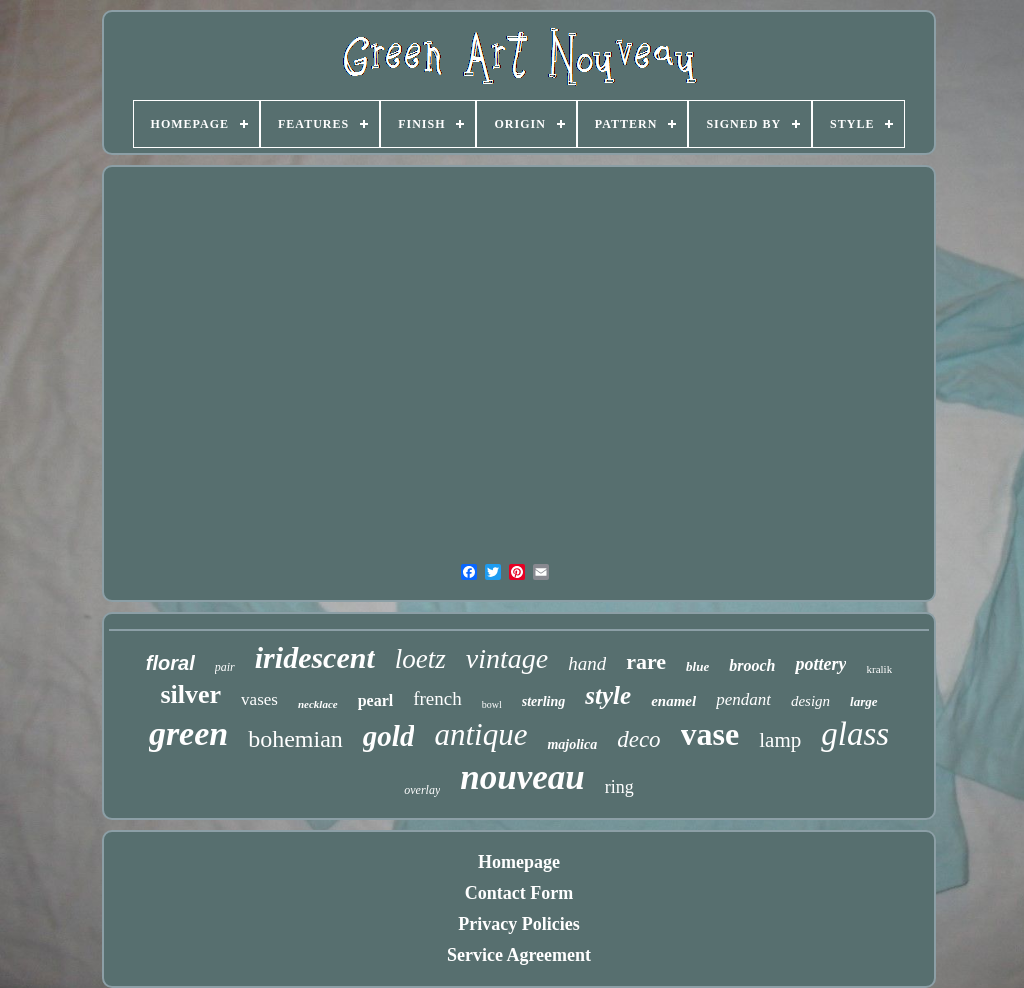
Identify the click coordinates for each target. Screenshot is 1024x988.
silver (190, 694)
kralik (879, 669)
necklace (318, 704)
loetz (420, 659)
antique (480, 734)
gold (389, 736)
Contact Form (519, 893)
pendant (743, 699)
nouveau (522, 777)
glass (855, 734)
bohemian (295, 739)
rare (646, 661)
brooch (752, 665)
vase (710, 734)
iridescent (315, 657)
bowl (492, 704)
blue (697, 666)
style (608, 695)
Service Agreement (519, 955)
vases (259, 699)
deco (638, 739)
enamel (673, 701)
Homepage (519, 862)
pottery (820, 664)
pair (225, 667)
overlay (422, 790)
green (188, 733)
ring (619, 787)
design (810, 701)
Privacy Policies (518, 924)
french (437, 698)
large (863, 701)
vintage (507, 658)
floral (170, 663)
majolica (572, 744)
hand (587, 663)
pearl (376, 700)
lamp (780, 740)
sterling (544, 701)
